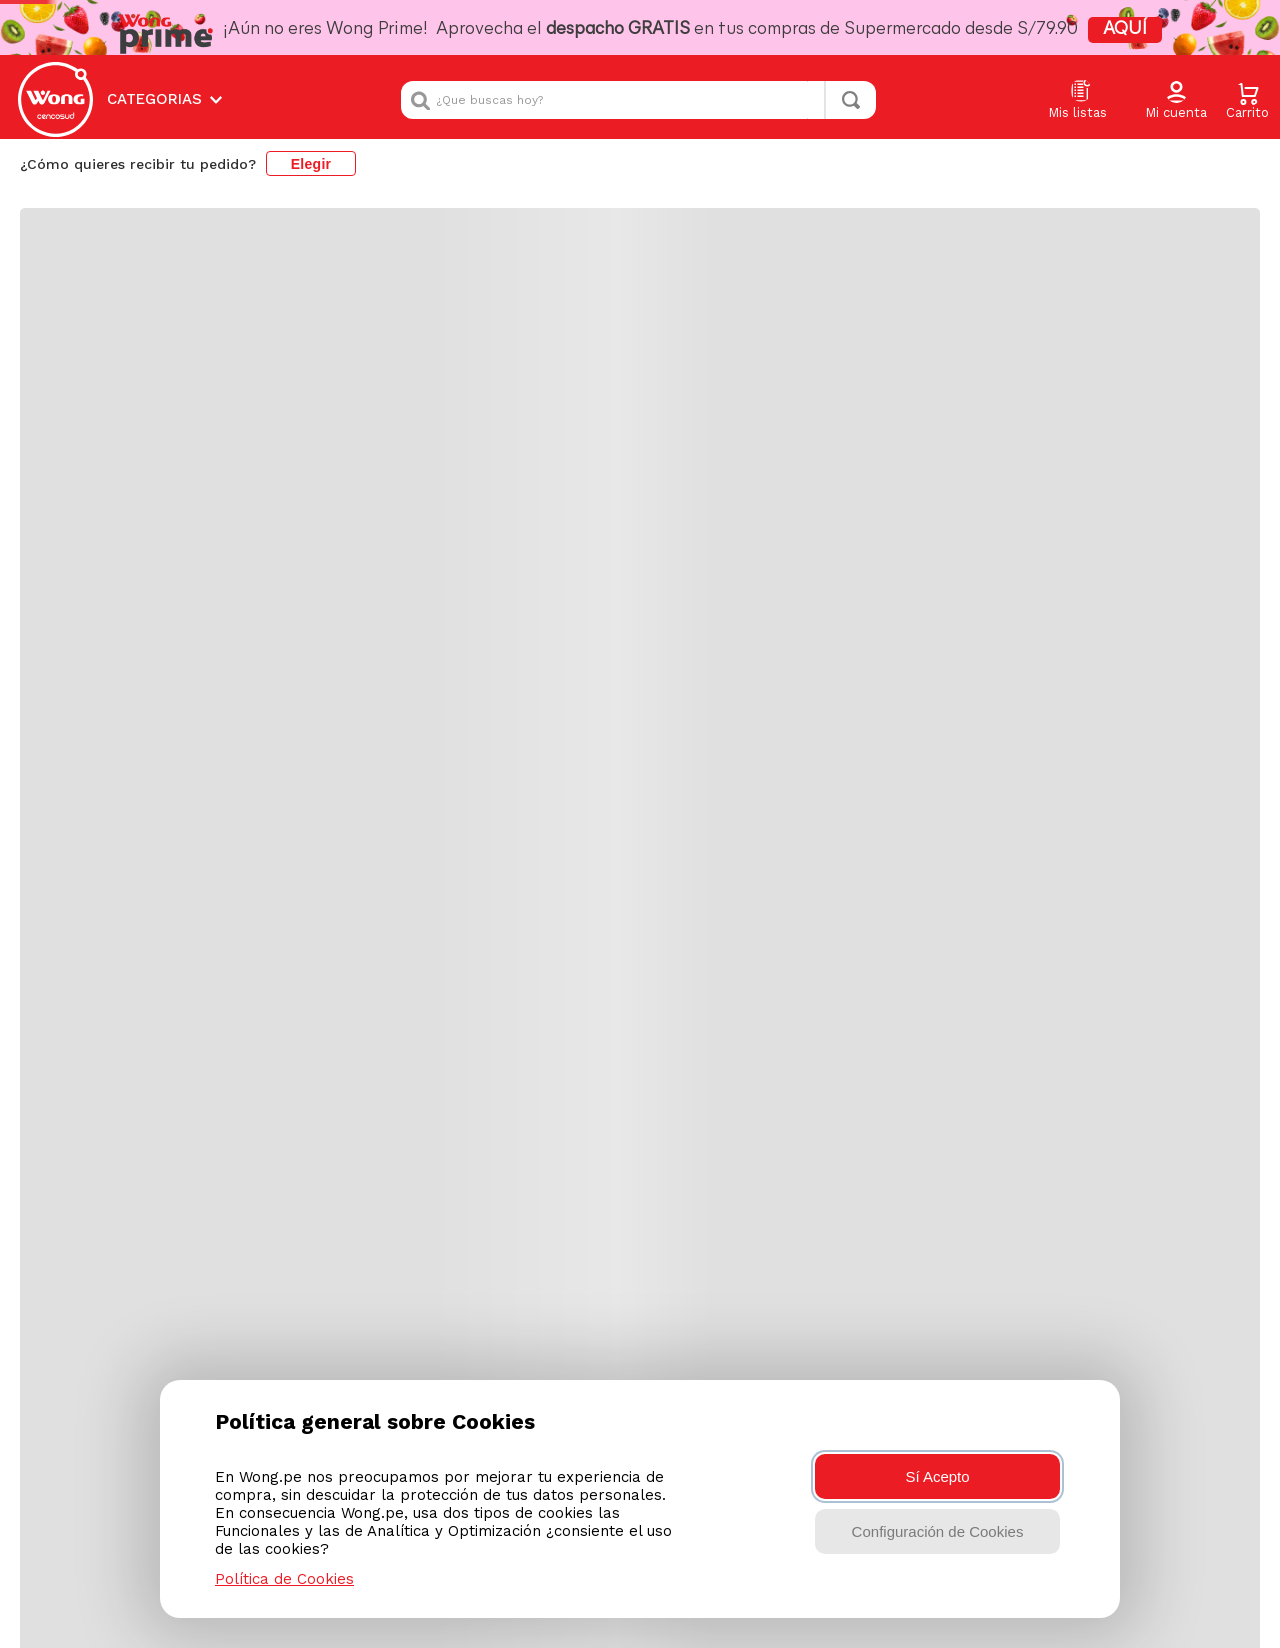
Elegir (311, 164)
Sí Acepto (937, 1476)
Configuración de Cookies (938, 1531)
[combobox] (638, 100)
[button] (1176, 101)
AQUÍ (1125, 29)
